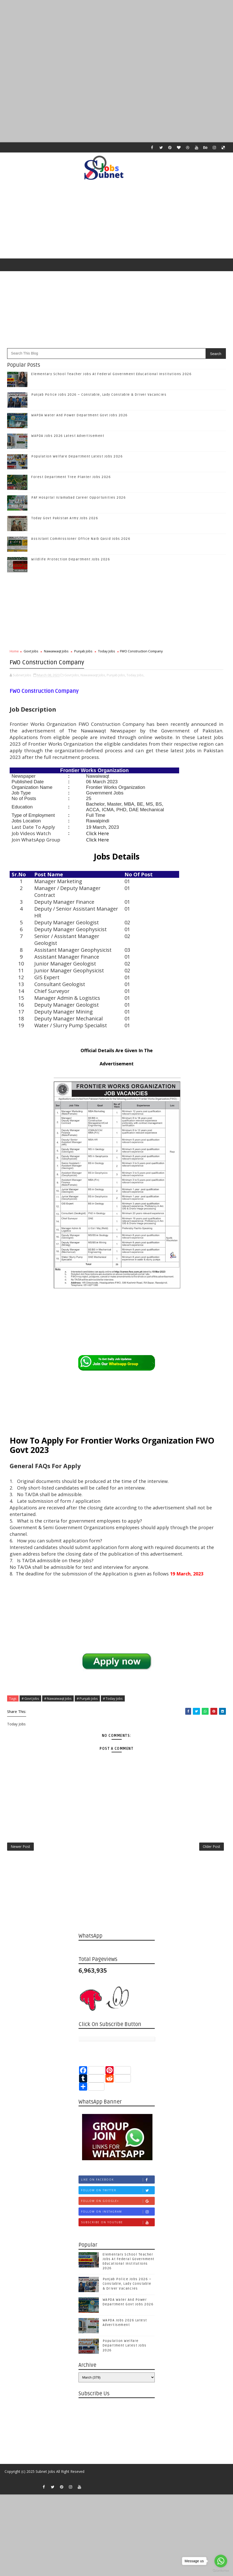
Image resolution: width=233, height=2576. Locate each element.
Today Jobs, (135, 676)
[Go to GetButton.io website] (221, 2570)
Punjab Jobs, (116, 676)
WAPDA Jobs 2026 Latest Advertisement (67, 439)
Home (14, 654)
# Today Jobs (113, 1700)
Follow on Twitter (117, 2198)
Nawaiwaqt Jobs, (93, 676)
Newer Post (20, 1852)
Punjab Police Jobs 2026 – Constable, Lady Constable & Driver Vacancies (98, 397)
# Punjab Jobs (87, 1700)
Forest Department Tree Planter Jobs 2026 (71, 480)
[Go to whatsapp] (220, 2561)
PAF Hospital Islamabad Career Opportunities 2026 (78, 500)
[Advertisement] (116, 35)
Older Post (211, 1852)
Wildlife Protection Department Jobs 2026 (70, 562)
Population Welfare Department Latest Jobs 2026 (77, 459)
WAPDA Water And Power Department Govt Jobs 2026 (79, 418)
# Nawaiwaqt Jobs (58, 1700)
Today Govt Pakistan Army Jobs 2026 (64, 521)
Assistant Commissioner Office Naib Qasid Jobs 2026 (80, 542)
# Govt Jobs (30, 1700)
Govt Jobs (31, 654)
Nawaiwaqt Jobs (56, 654)
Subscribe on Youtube (117, 2230)
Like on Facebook (117, 2187)
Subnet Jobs (45, 2480)
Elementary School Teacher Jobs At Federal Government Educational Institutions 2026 (111, 377)
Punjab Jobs (83, 654)
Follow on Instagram (117, 2219)
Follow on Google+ (117, 2209)
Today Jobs (106, 654)
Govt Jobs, (72, 676)
